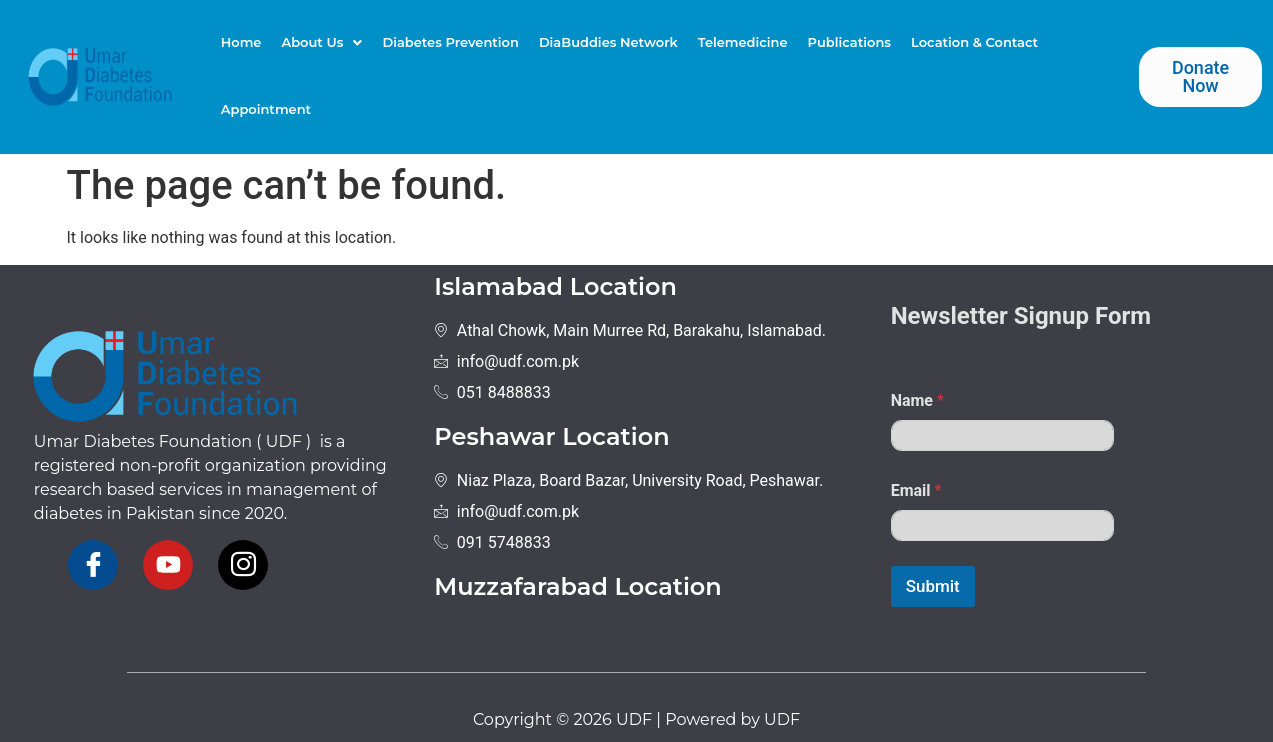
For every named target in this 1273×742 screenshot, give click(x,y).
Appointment (266, 109)
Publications (849, 42)
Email (916, 490)
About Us (321, 42)
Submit (933, 586)
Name (917, 400)
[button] (321, 42)
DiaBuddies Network (608, 42)
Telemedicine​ (743, 42)
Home (241, 42)
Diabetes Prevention (450, 42)
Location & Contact (974, 42)
